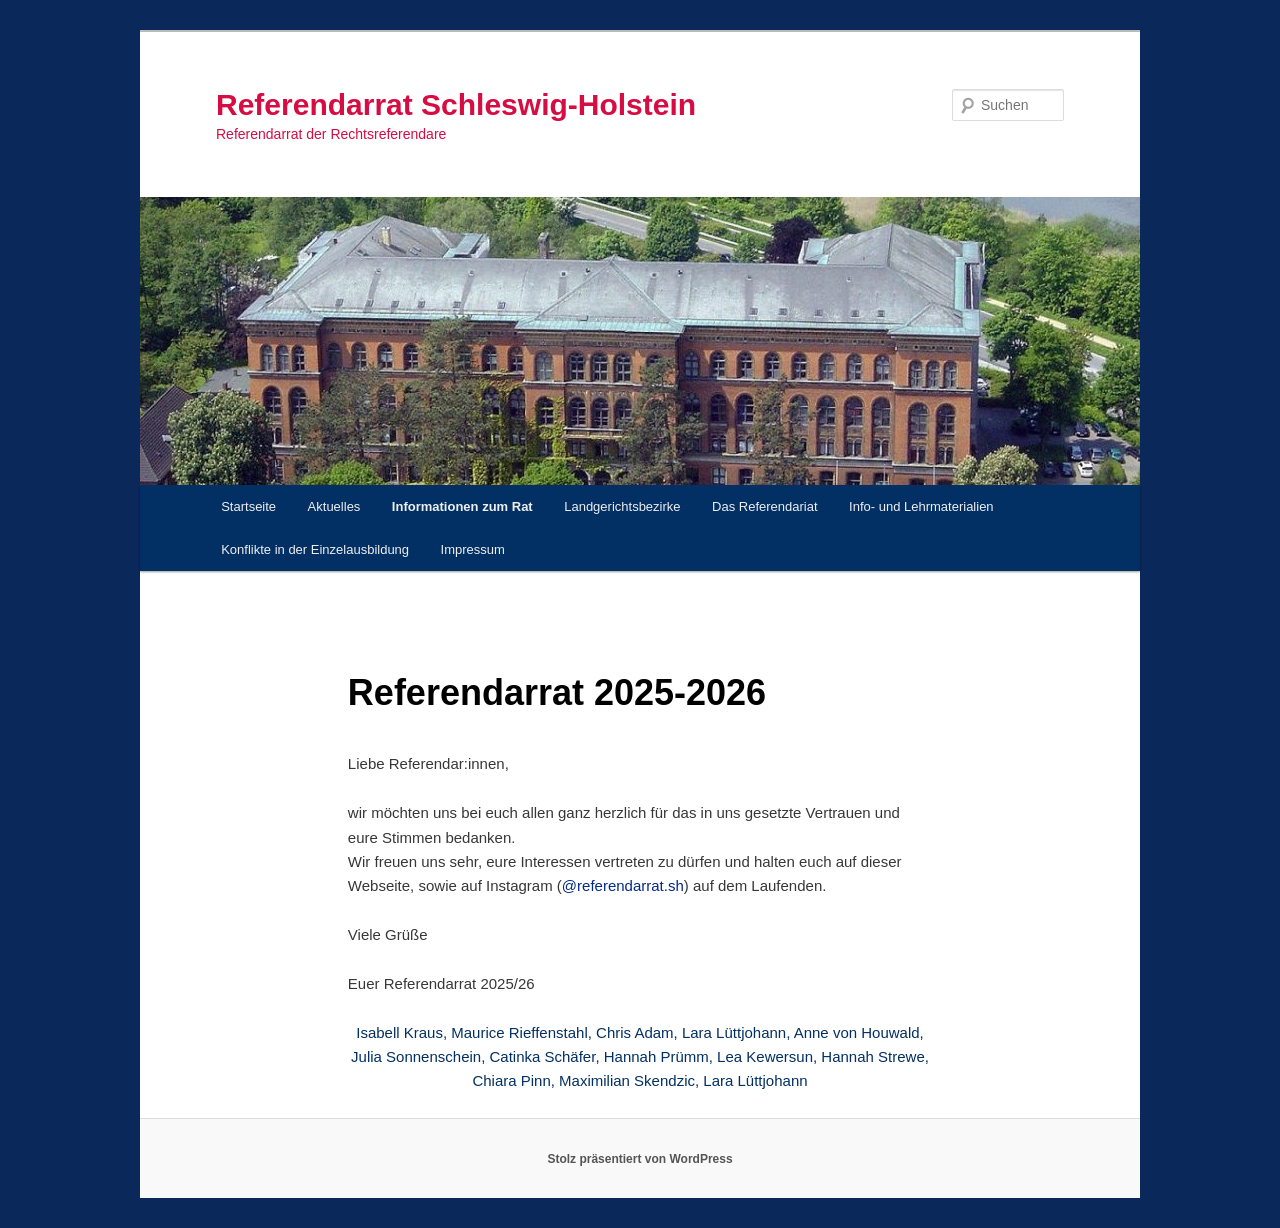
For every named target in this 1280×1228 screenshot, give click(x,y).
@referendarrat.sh (623, 885)
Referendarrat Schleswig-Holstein (456, 104)
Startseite (248, 506)
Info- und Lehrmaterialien (921, 506)
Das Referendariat (765, 506)
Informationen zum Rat (462, 506)
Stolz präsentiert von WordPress (639, 1159)
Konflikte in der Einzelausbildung (315, 549)
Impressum (473, 549)
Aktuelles (334, 506)
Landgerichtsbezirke (622, 506)
